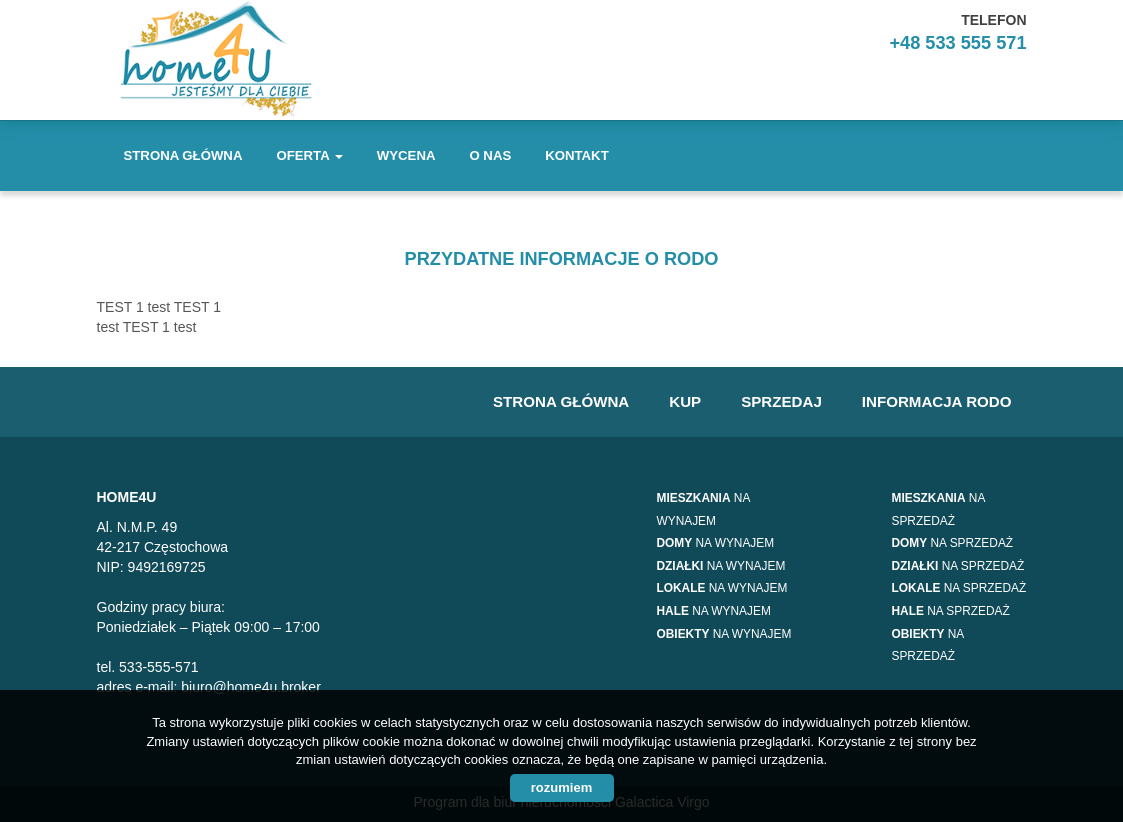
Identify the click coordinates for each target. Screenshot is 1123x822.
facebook (1002, 88)
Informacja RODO (937, 401)
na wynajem (716, 543)
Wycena (406, 155)
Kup (685, 401)
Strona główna (183, 155)
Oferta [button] (309, 155)
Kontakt (576, 155)
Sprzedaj (781, 401)
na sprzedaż (953, 543)
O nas (490, 155)
